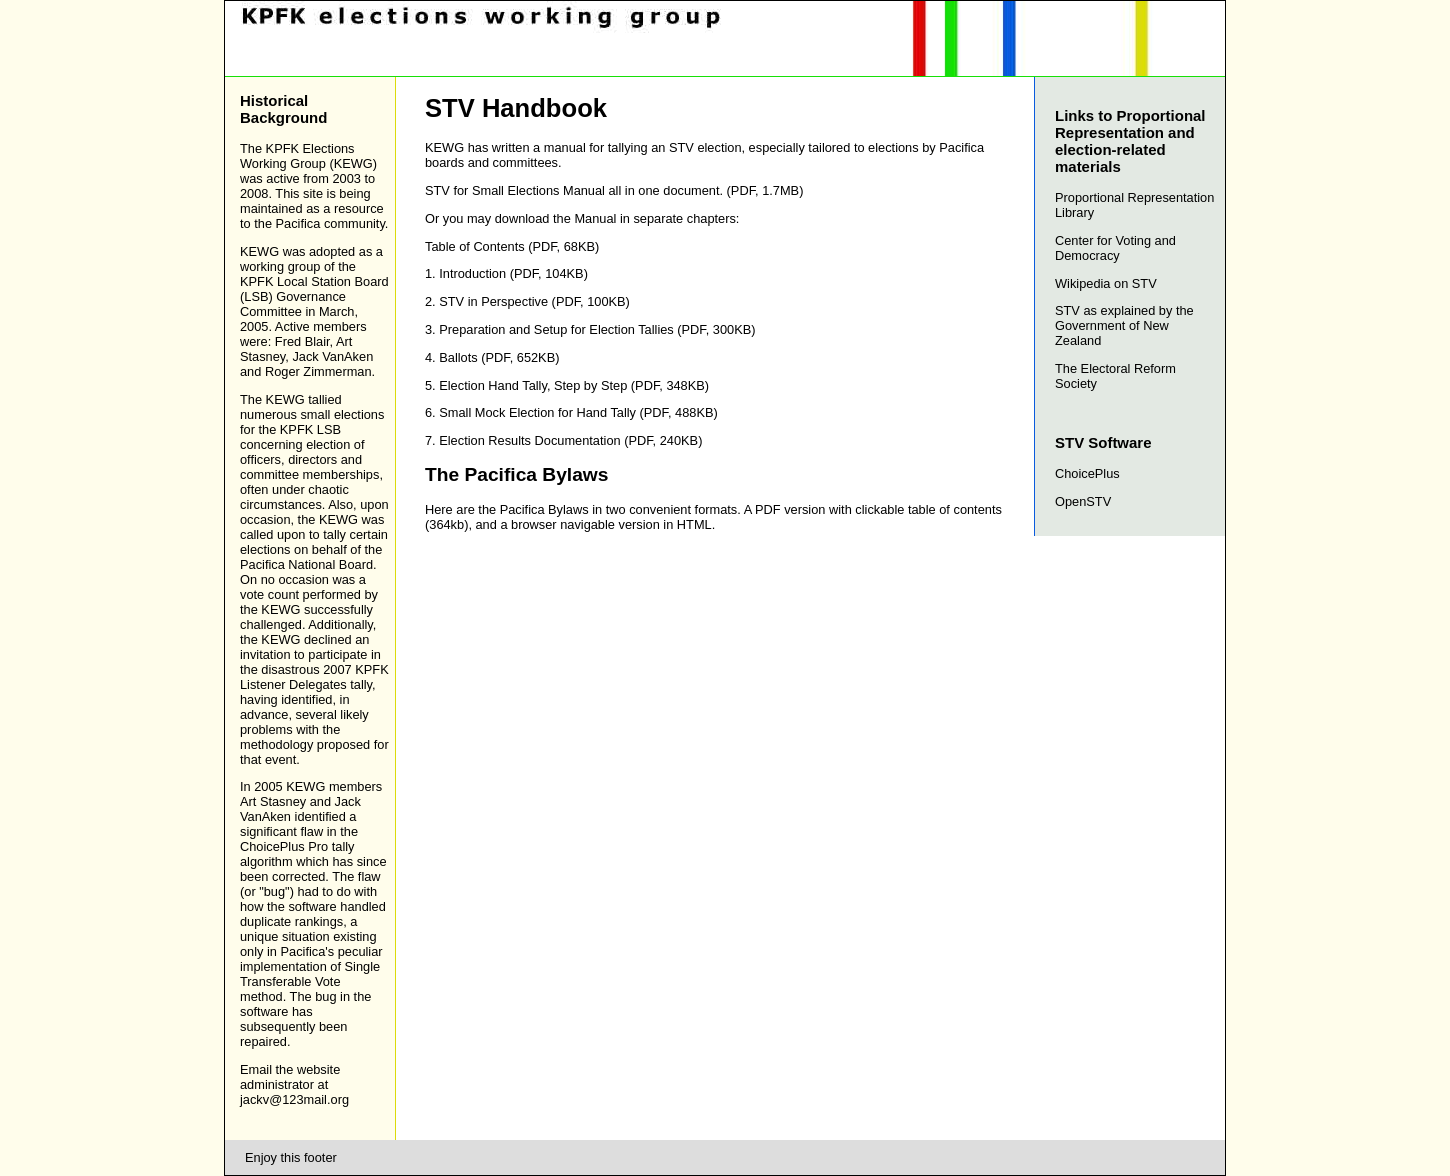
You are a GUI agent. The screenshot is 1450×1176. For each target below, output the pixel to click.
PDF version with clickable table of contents (878, 509)
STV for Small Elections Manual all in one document (572, 190)
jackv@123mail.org (294, 1099)
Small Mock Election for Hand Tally (537, 412)
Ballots (458, 357)
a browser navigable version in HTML (605, 524)
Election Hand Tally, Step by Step (533, 385)
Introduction (472, 273)
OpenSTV (1083, 501)
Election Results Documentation (529, 440)
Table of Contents (475, 246)
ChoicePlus (1087, 473)
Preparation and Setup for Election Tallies (556, 329)
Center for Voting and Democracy (1115, 248)
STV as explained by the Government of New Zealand (1124, 325)
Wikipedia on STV (1106, 283)
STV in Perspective (493, 301)
